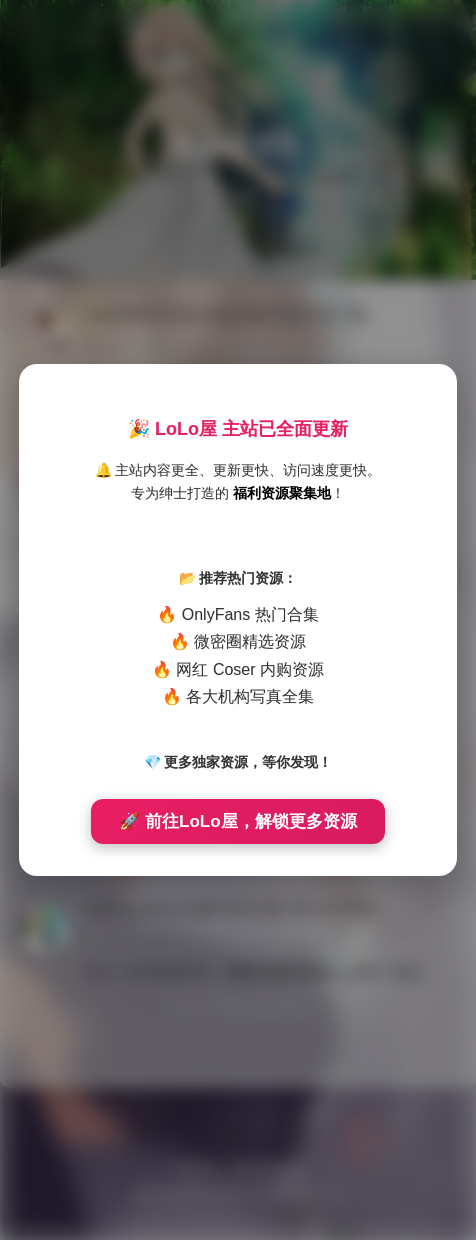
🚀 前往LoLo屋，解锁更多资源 (237, 821)
